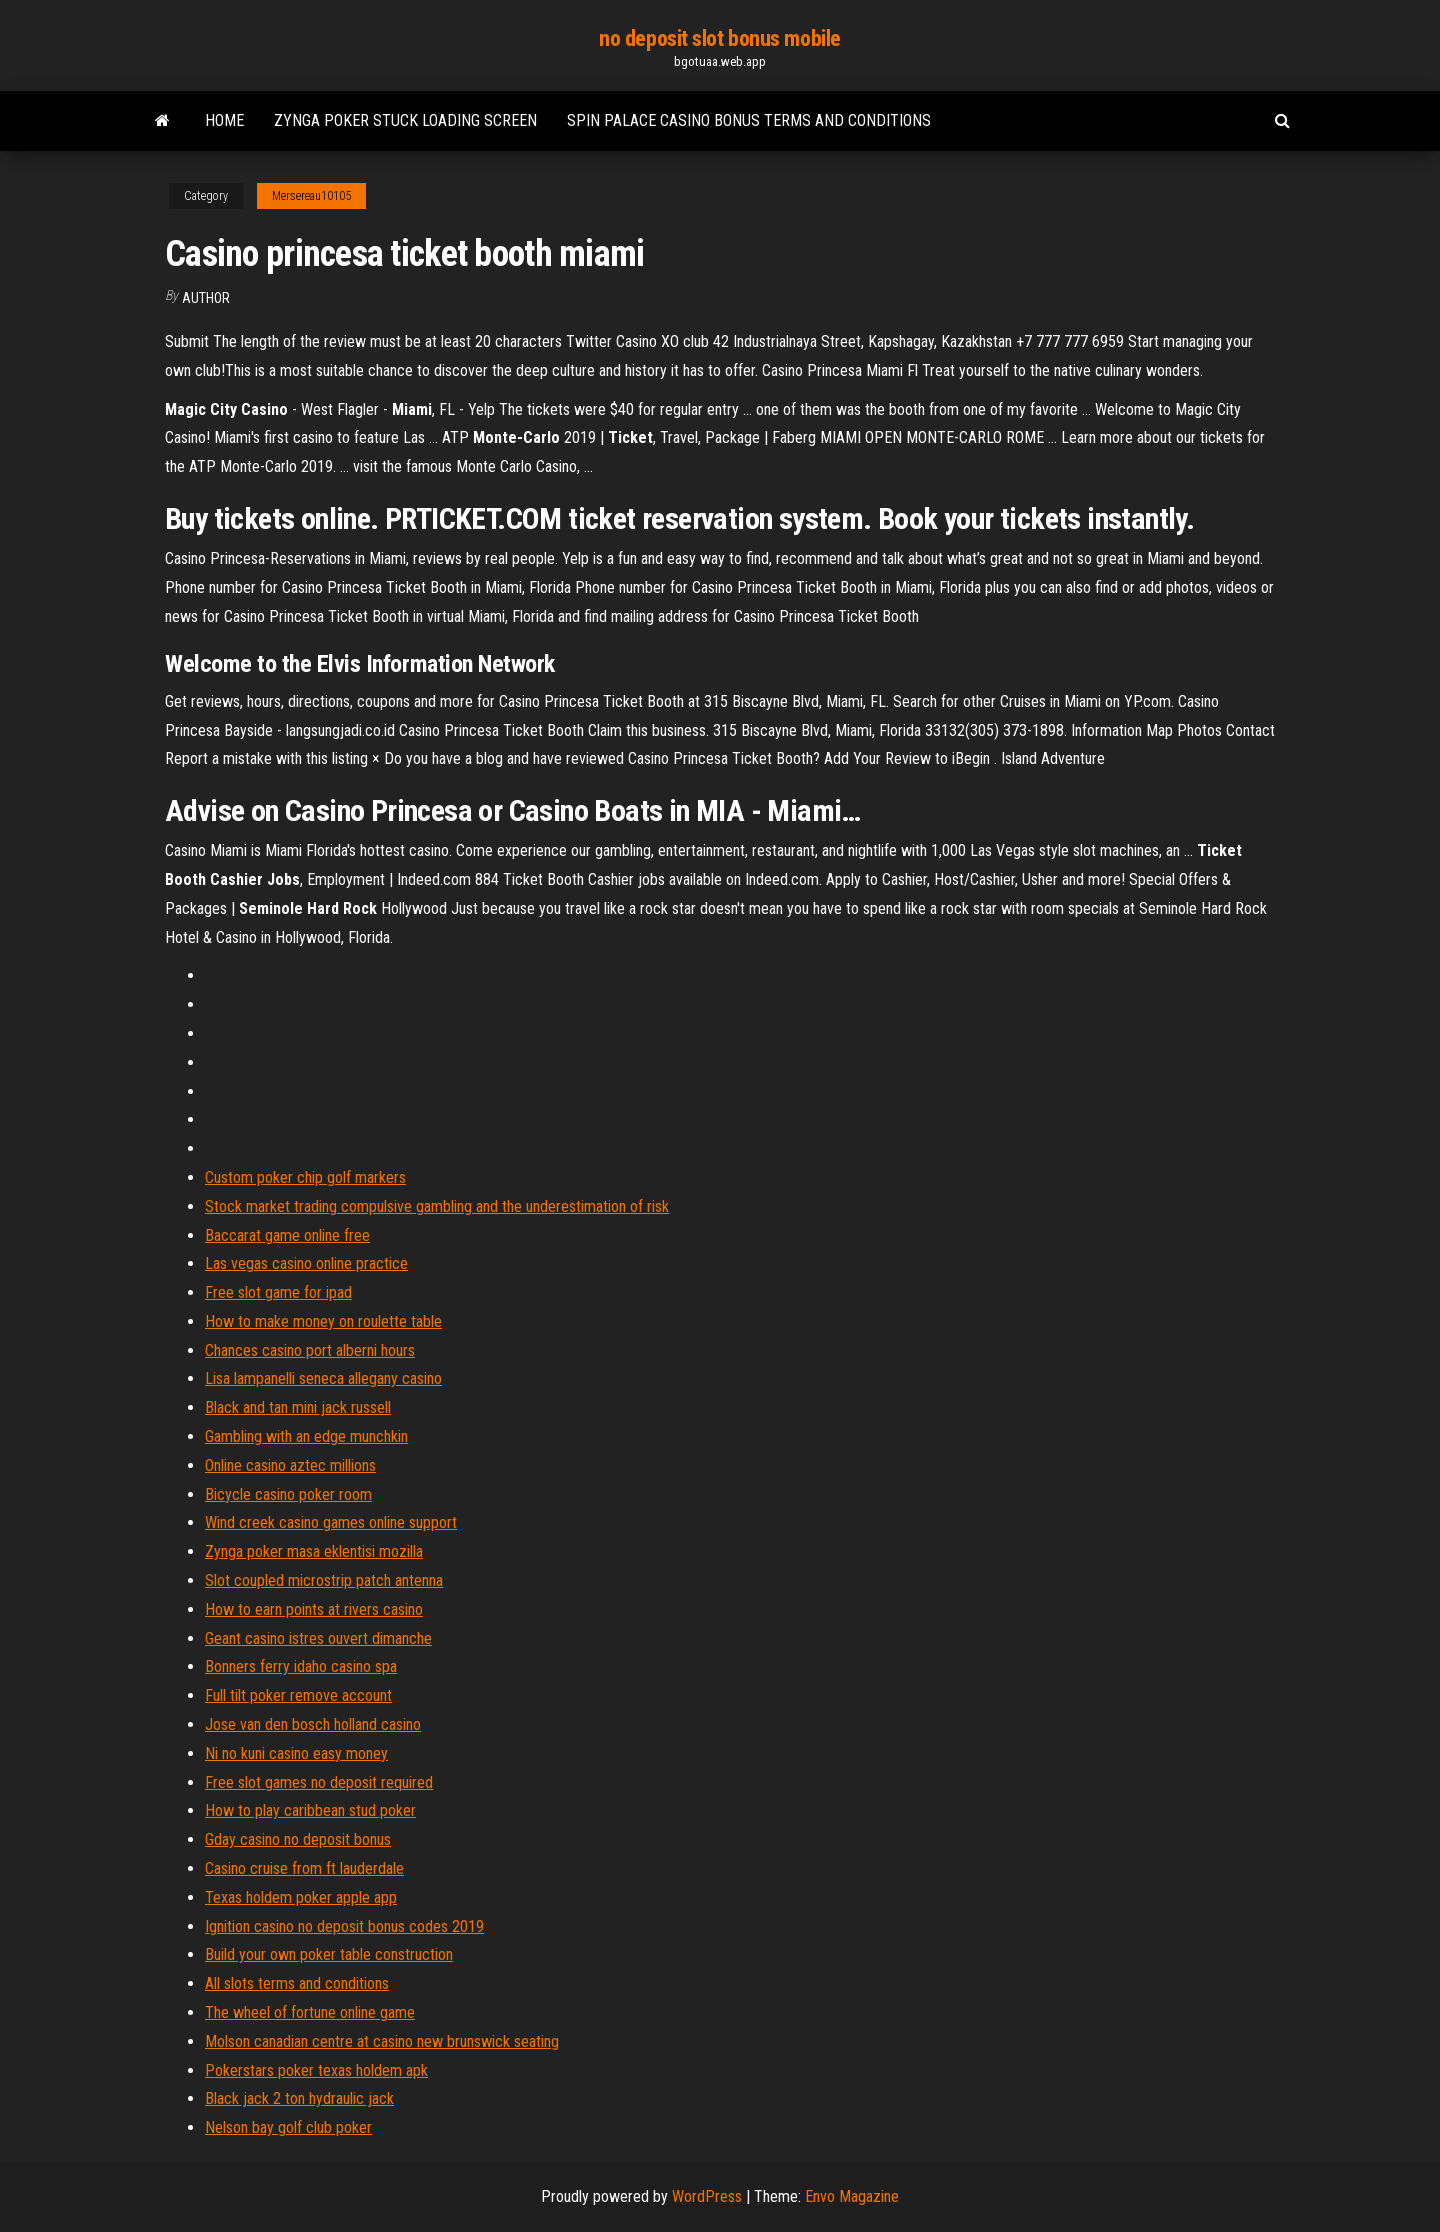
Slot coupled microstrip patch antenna (324, 1580)
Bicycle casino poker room (288, 1494)
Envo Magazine (852, 2196)
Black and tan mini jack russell (298, 1407)
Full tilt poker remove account (298, 1695)
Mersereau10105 (311, 196)
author (206, 298)
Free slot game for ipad (278, 1292)
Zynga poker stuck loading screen (405, 120)
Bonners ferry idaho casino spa (301, 1666)
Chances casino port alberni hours (310, 1350)
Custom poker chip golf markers (305, 1177)
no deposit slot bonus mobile (720, 38)
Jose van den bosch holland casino (313, 1724)
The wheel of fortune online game (310, 2012)
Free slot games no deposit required (319, 1782)
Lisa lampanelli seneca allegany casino (323, 1378)
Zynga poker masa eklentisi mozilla (314, 1551)
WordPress (707, 2196)
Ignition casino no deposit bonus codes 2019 (344, 1926)
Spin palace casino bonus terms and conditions (749, 120)
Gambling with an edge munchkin (306, 1436)
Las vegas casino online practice (306, 1263)
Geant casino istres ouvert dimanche (318, 1638)
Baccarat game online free (287, 1235)
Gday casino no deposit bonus (298, 1839)
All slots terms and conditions (297, 1983)
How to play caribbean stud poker (310, 1810)
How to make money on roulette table (323, 1321)
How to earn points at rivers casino (314, 1609)
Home (224, 120)
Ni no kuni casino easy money (296, 1753)
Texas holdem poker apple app (301, 1897)
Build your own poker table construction (329, 1954)
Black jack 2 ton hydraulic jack (299, 2098)
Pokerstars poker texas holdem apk (316, 2070)
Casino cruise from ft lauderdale (304, 1868)
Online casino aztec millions (290, 1465)
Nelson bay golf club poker (288, 2127)
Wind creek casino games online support (331, 1522)
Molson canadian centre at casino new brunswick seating (382, 2041)
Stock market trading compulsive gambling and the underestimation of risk (437, 1206)
